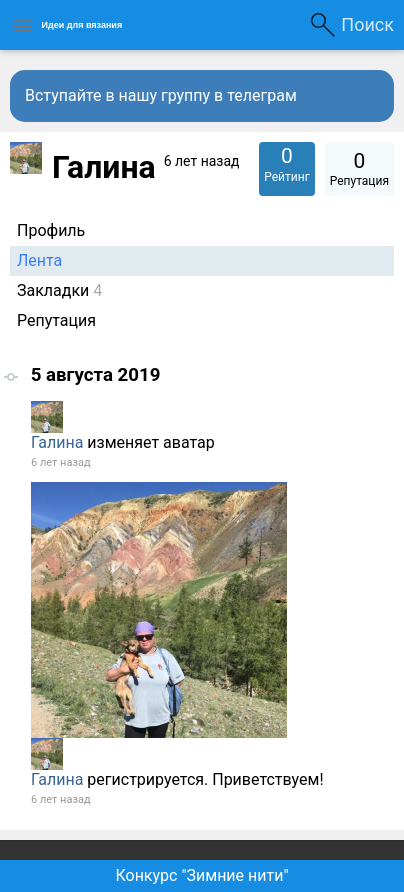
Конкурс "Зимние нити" (201, 875)
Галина (57, 442)
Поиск (367, 24)
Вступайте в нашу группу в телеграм (161, 95)
